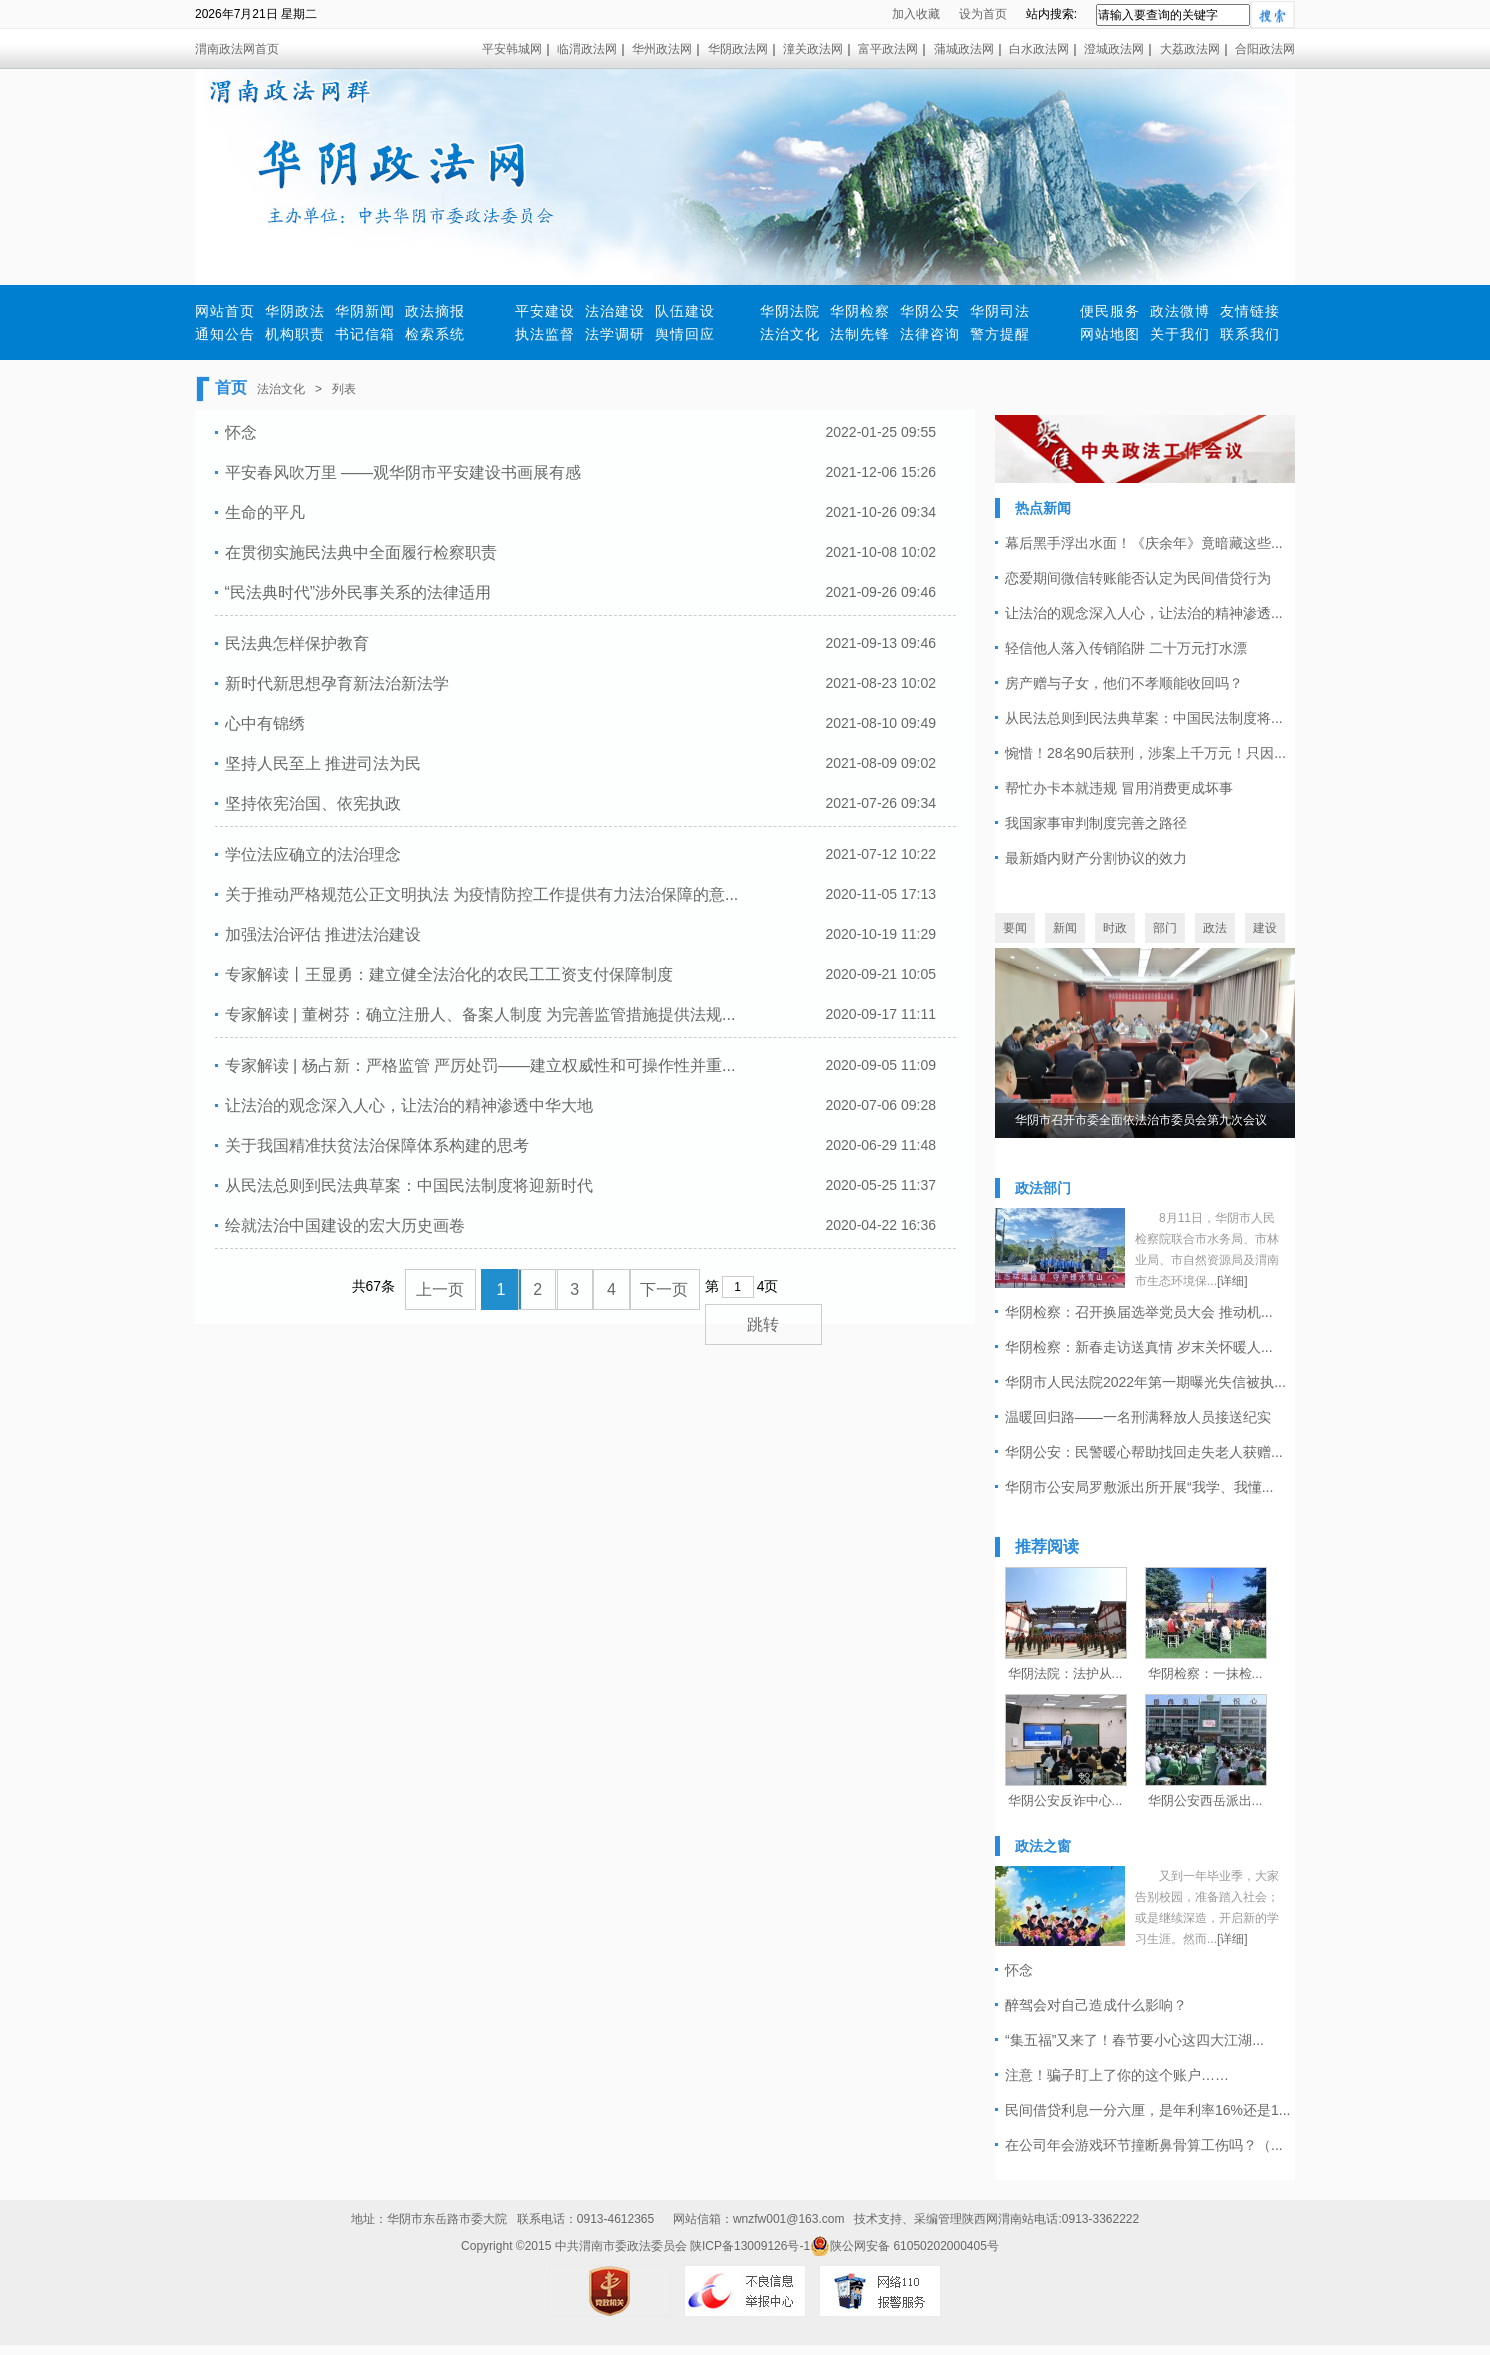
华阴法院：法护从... (1065, 1673)
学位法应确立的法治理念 (313, 854)
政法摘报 (435, 311)
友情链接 (1250, 311)
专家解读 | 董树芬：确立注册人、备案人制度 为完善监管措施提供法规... (480, 1014)
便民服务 (1110, 311)
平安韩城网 (512, 49)
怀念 (241, 432)
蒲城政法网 (964, 49)
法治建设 (615, 311)
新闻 (1065, 928)
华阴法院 (790, 311)
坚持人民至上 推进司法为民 (323, 763)
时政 (1115, 928)
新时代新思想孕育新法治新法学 (337, 683)
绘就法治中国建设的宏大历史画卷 (345, 1225)
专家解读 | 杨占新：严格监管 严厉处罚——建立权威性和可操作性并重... (480, 1065)
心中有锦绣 (265, 723)
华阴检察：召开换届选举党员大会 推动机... (1139, 1312)
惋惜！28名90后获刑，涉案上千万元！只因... (1145, 753)
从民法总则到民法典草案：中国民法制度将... (1144, 718)
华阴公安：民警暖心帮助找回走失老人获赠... (1144, 1452)
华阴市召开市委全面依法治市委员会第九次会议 (1141, 1120)
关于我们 (1180, 334)
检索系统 (435, 334)
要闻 (1015, 928)
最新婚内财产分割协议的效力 (1096, 858)
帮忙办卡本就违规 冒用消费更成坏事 (1119, 788)
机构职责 (295, 334)
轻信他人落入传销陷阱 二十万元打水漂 (1126, 648)
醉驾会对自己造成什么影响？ (1096, 2005)
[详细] (1232, 1281)
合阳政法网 (1265, 49)
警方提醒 (1000, 334)
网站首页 (225, 311)
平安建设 (545, 311)
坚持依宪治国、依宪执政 (313, 803)
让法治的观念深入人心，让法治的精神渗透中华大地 (409, 1105)
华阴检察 (860, 311)
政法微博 (1180, 311)
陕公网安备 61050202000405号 (904, 2246)
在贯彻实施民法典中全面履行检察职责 (361, 552)
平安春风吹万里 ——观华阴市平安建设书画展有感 (403, 472)
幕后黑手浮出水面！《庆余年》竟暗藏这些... (1144, 543)
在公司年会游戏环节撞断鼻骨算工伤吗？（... (1144, 2145)
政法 (1215, 928)
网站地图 (1110, 334)
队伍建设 (685, 311)
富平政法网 (888, 49)
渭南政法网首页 (237, 49)
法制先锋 (860, 334)
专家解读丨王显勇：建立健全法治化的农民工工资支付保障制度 (449, 974)
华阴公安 (930, 311)
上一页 (440, 1289)
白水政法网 (1039, 49)
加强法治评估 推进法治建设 (323, 934)
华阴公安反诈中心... (1065, 1800)
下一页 (664, 1289)
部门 (1165, 928)
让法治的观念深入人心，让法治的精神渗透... (1144, 613)
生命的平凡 (265, 512)
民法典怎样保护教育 (297, 643)
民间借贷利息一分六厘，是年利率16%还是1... (1147, 2110)
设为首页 (983, 14)
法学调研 (615, 334)
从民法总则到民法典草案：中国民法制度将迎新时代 (409, 1185)
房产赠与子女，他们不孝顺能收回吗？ (1124, 683)
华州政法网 (662, 49)
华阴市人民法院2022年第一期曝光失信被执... (1145, 1382)
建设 (1265, 928)
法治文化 (790, 334)
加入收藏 (916, 14)
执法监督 (545, 334)
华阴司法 (1000, 311)
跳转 (763, 1324)
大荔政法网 (1190, 49)
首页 (231, 387)
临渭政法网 (587, 49)
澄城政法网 (1114, 49)
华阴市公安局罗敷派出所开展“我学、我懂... (1139, 1487)
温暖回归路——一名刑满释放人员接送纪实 (1138, 1417)
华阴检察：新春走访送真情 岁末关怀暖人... (1139, 1347)
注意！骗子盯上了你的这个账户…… (1117, 2075)
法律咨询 (930, 334)
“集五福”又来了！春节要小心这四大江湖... (1134, 2040)
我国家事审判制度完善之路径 (1096, 823)
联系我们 (1250, 334)
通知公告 (225, 334)
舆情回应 (685, 334)
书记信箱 (365, 334)
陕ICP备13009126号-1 (750, 2246)
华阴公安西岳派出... (1205, 1800)
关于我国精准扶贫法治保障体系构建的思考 (377, 1145)
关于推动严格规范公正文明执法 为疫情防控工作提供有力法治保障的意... (482, 894)
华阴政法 (295, 311)
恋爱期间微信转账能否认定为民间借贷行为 (1138, 578)
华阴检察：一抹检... (1205, 1673)
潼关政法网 (813, 49)
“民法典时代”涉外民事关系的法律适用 (358, 592)
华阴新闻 (365, 311)
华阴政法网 (738, 49)
